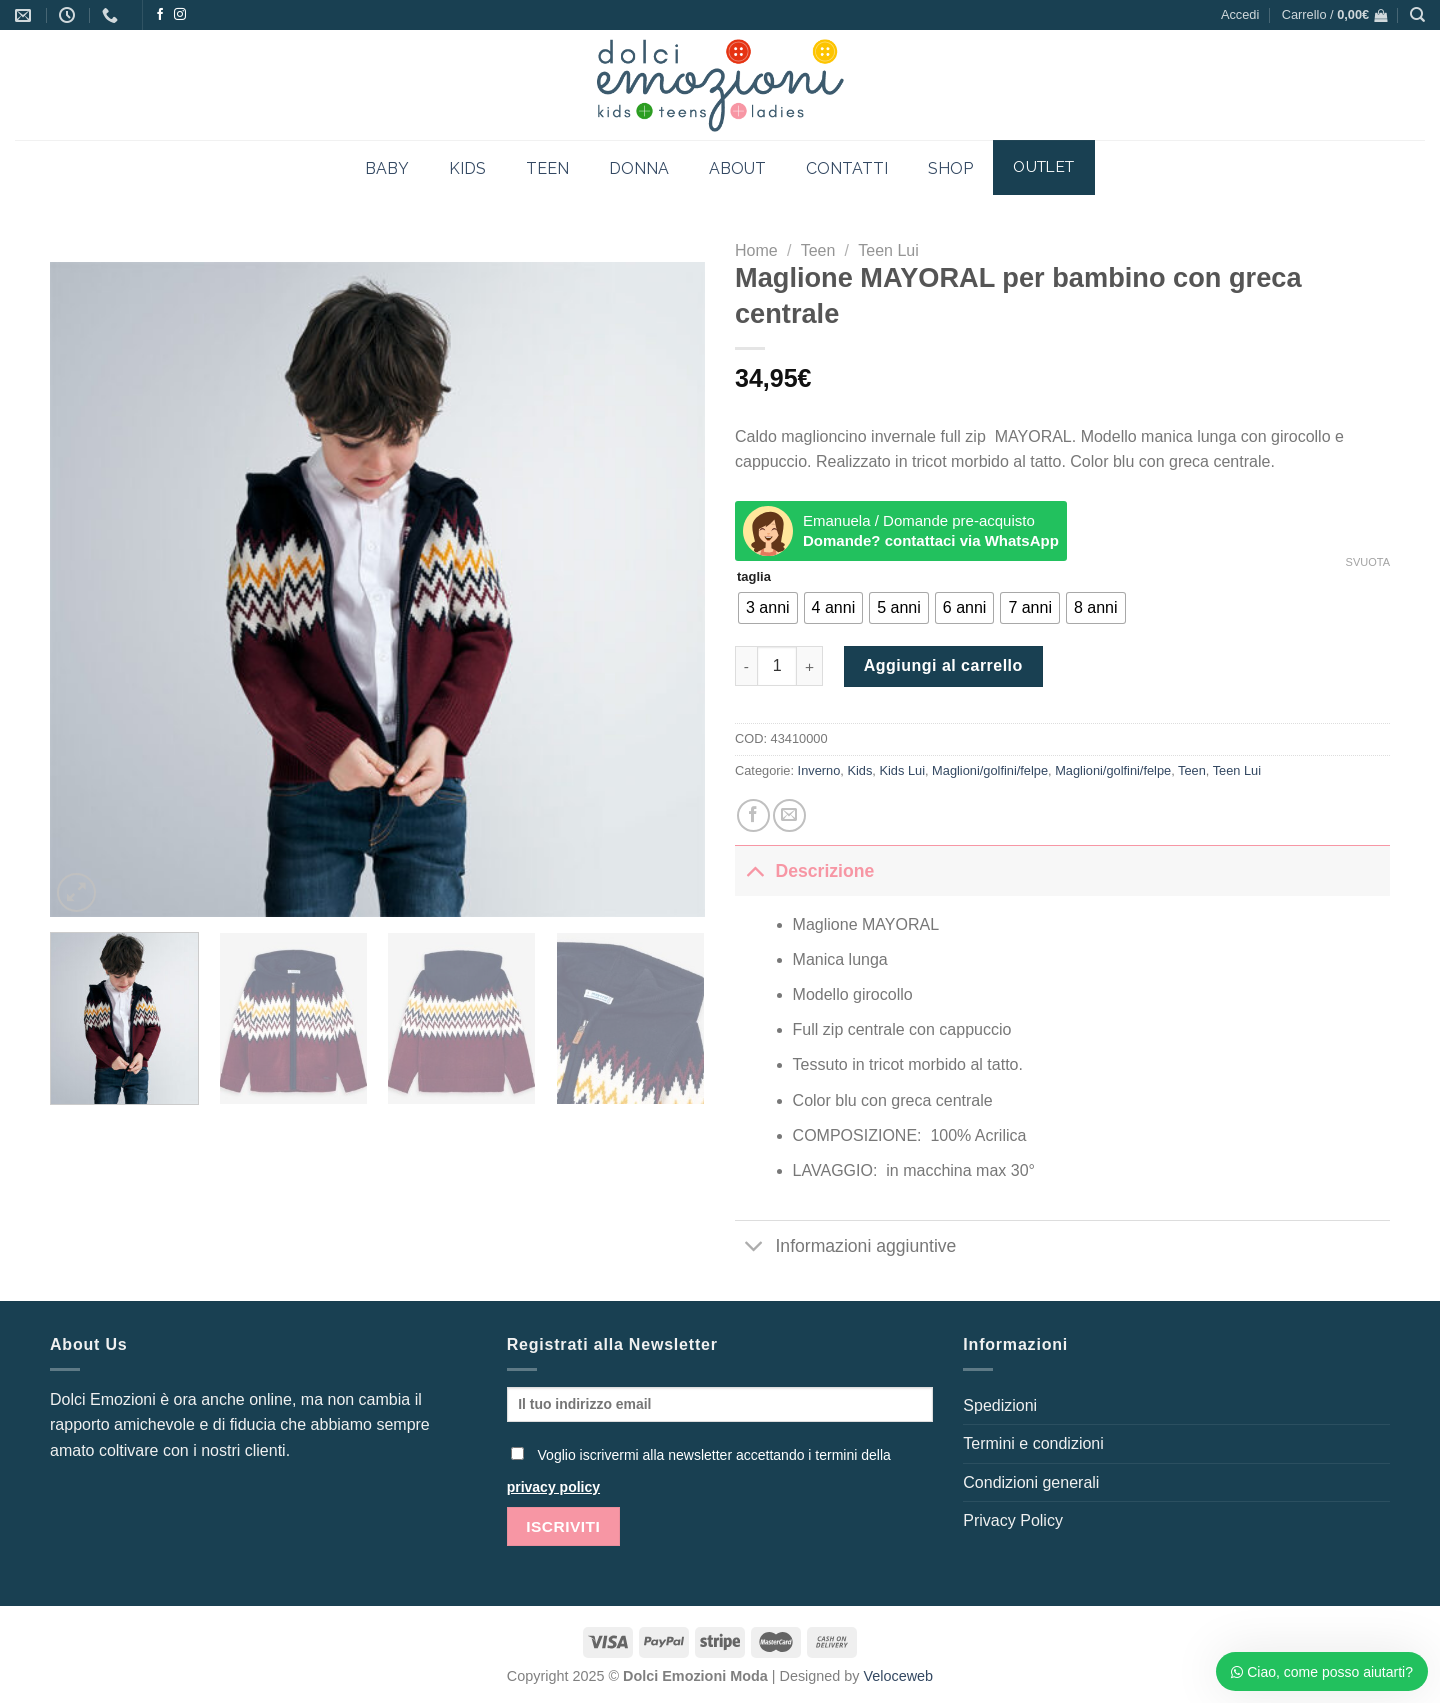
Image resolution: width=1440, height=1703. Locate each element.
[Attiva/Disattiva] (754, 870)
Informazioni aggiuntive (845, 1247)
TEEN (547, 168)
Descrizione (804, 870)
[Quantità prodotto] (777, 666)
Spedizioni (1000, 1405)
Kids (859, 770)
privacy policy (553, 1487)
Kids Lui (902, 770)
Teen (818, 250)
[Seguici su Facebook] (160, 15)
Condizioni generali (1031, 1482)
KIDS (467, 168)
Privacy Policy (1013, 1520)
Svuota (1368, 562)
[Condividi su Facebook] (753, 815)
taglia (754, 577)
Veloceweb (899, 1676)
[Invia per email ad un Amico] (789, 815)
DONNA (639, 168)
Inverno (819, 770)
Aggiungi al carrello (943, 665)
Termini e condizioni (1033, 1443)
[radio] (768, 608)
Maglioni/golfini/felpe (990, 770)
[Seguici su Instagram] (180, 15)
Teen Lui (888, 250)
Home (756, 250)
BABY (387, 168)
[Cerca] (1417, 15)
